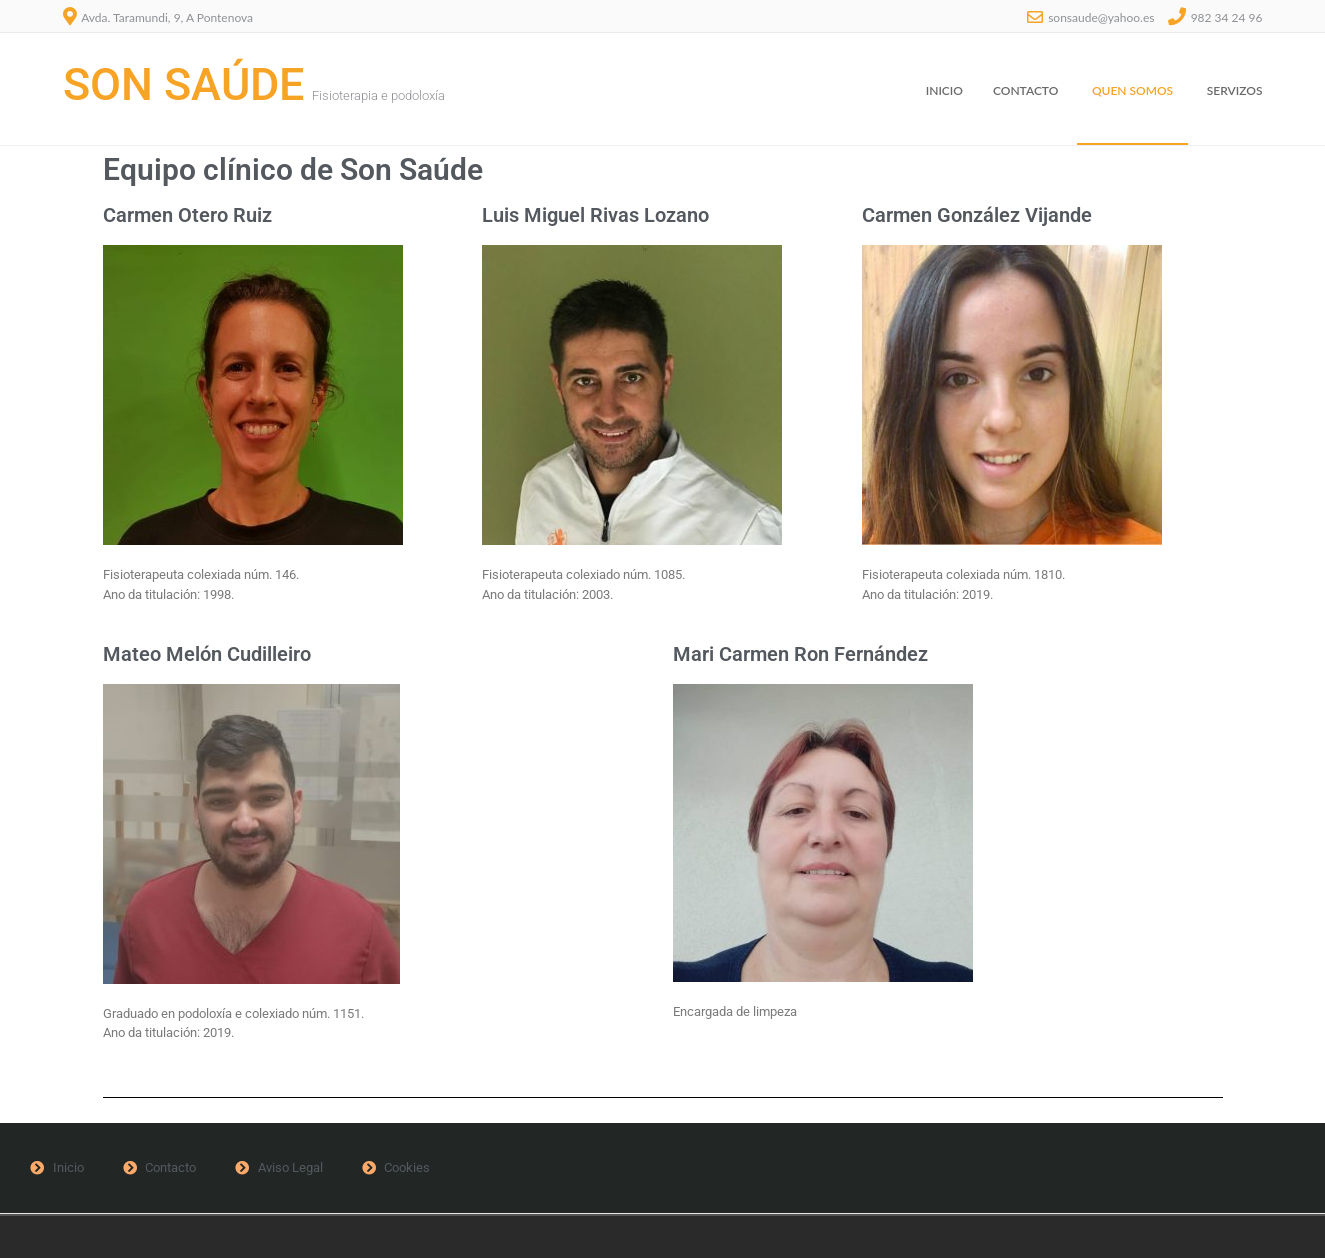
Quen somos (1132, 90)
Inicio (944, 90)
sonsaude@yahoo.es (1101, 17)
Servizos (1235, 90)
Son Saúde (183, 84)
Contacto (1025, 90)
